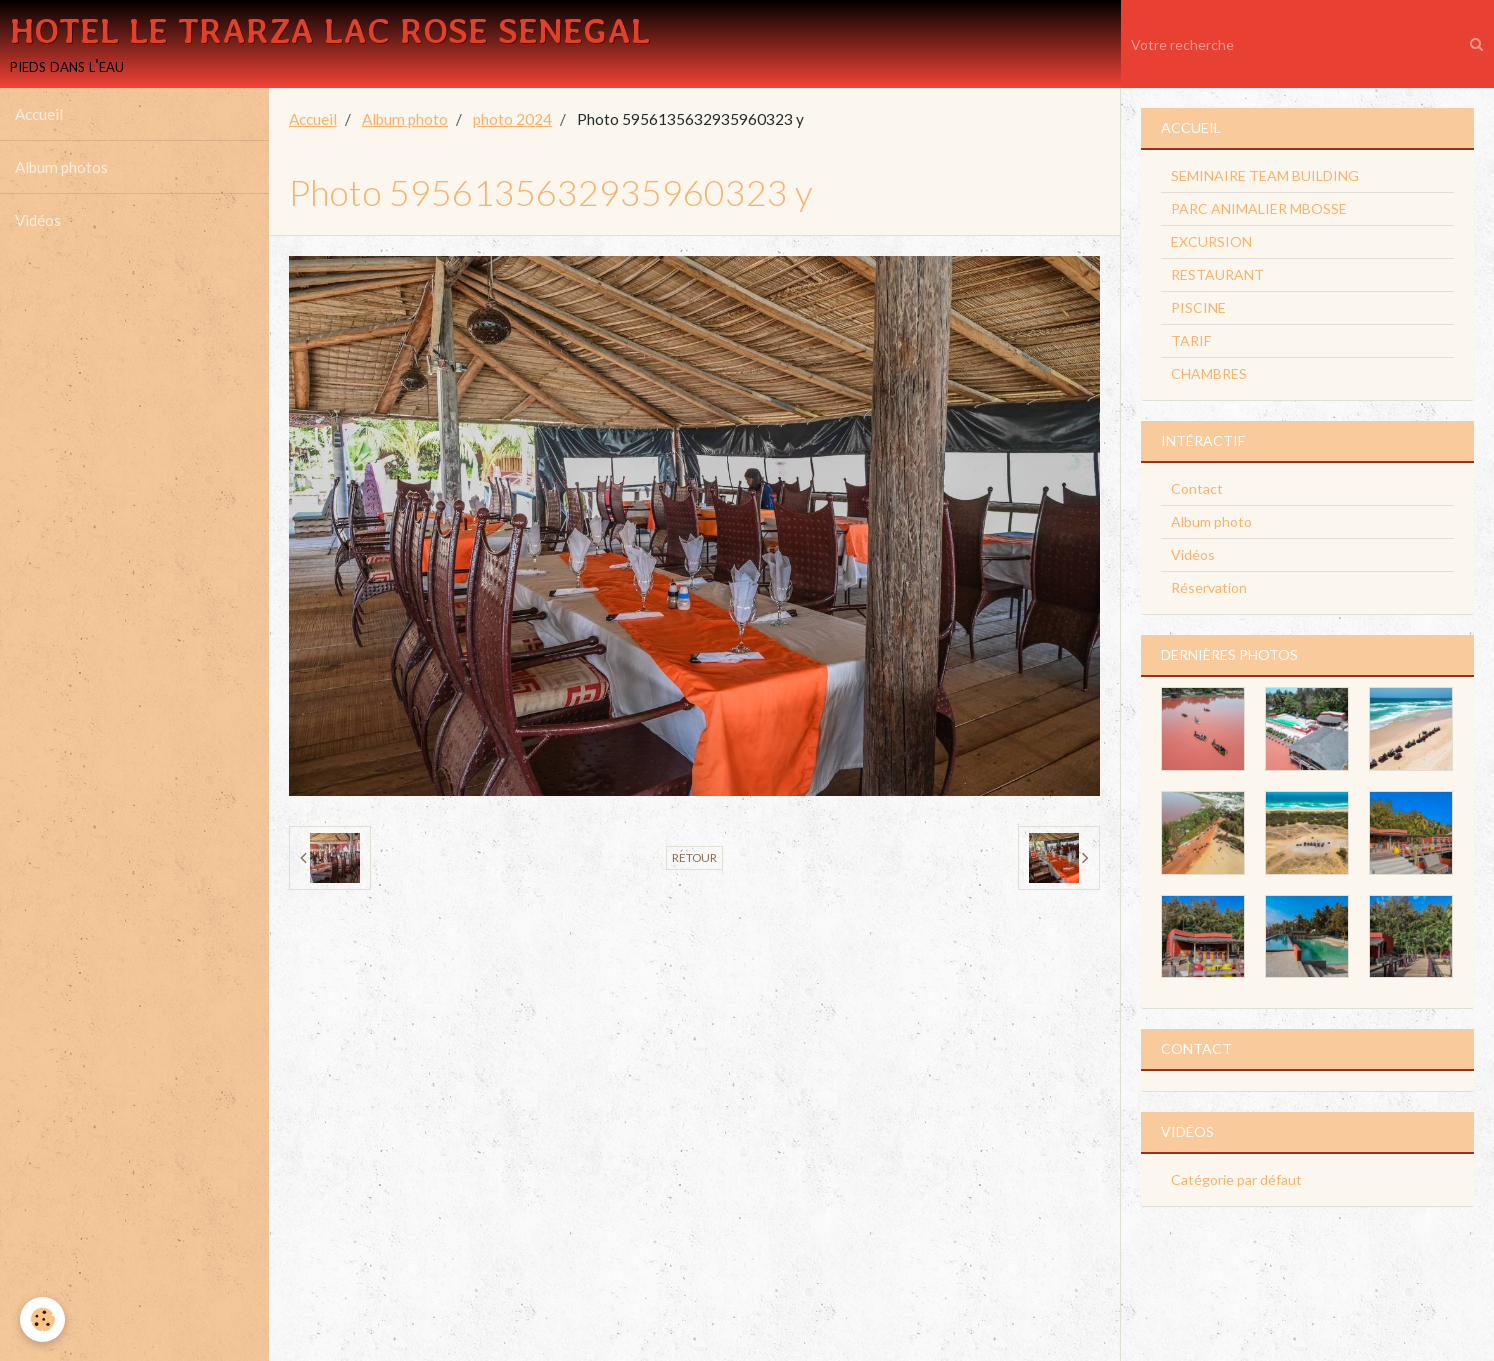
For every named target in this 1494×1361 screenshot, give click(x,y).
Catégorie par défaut (1236, 1179)
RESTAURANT (1217, 274)
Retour (694, 857)
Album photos (61, 167)
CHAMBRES (1209, 373)
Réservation (1209, 587)
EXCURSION (1211, 241)
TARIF (1191, 340)
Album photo (405, 119)
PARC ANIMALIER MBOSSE (1259, 208)
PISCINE (1198, 307)
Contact (1197, 488)
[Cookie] (42, 1319)
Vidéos (38, 220)
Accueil (39, 114)
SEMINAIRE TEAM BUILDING (1265, 175)
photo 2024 (512, 119)
